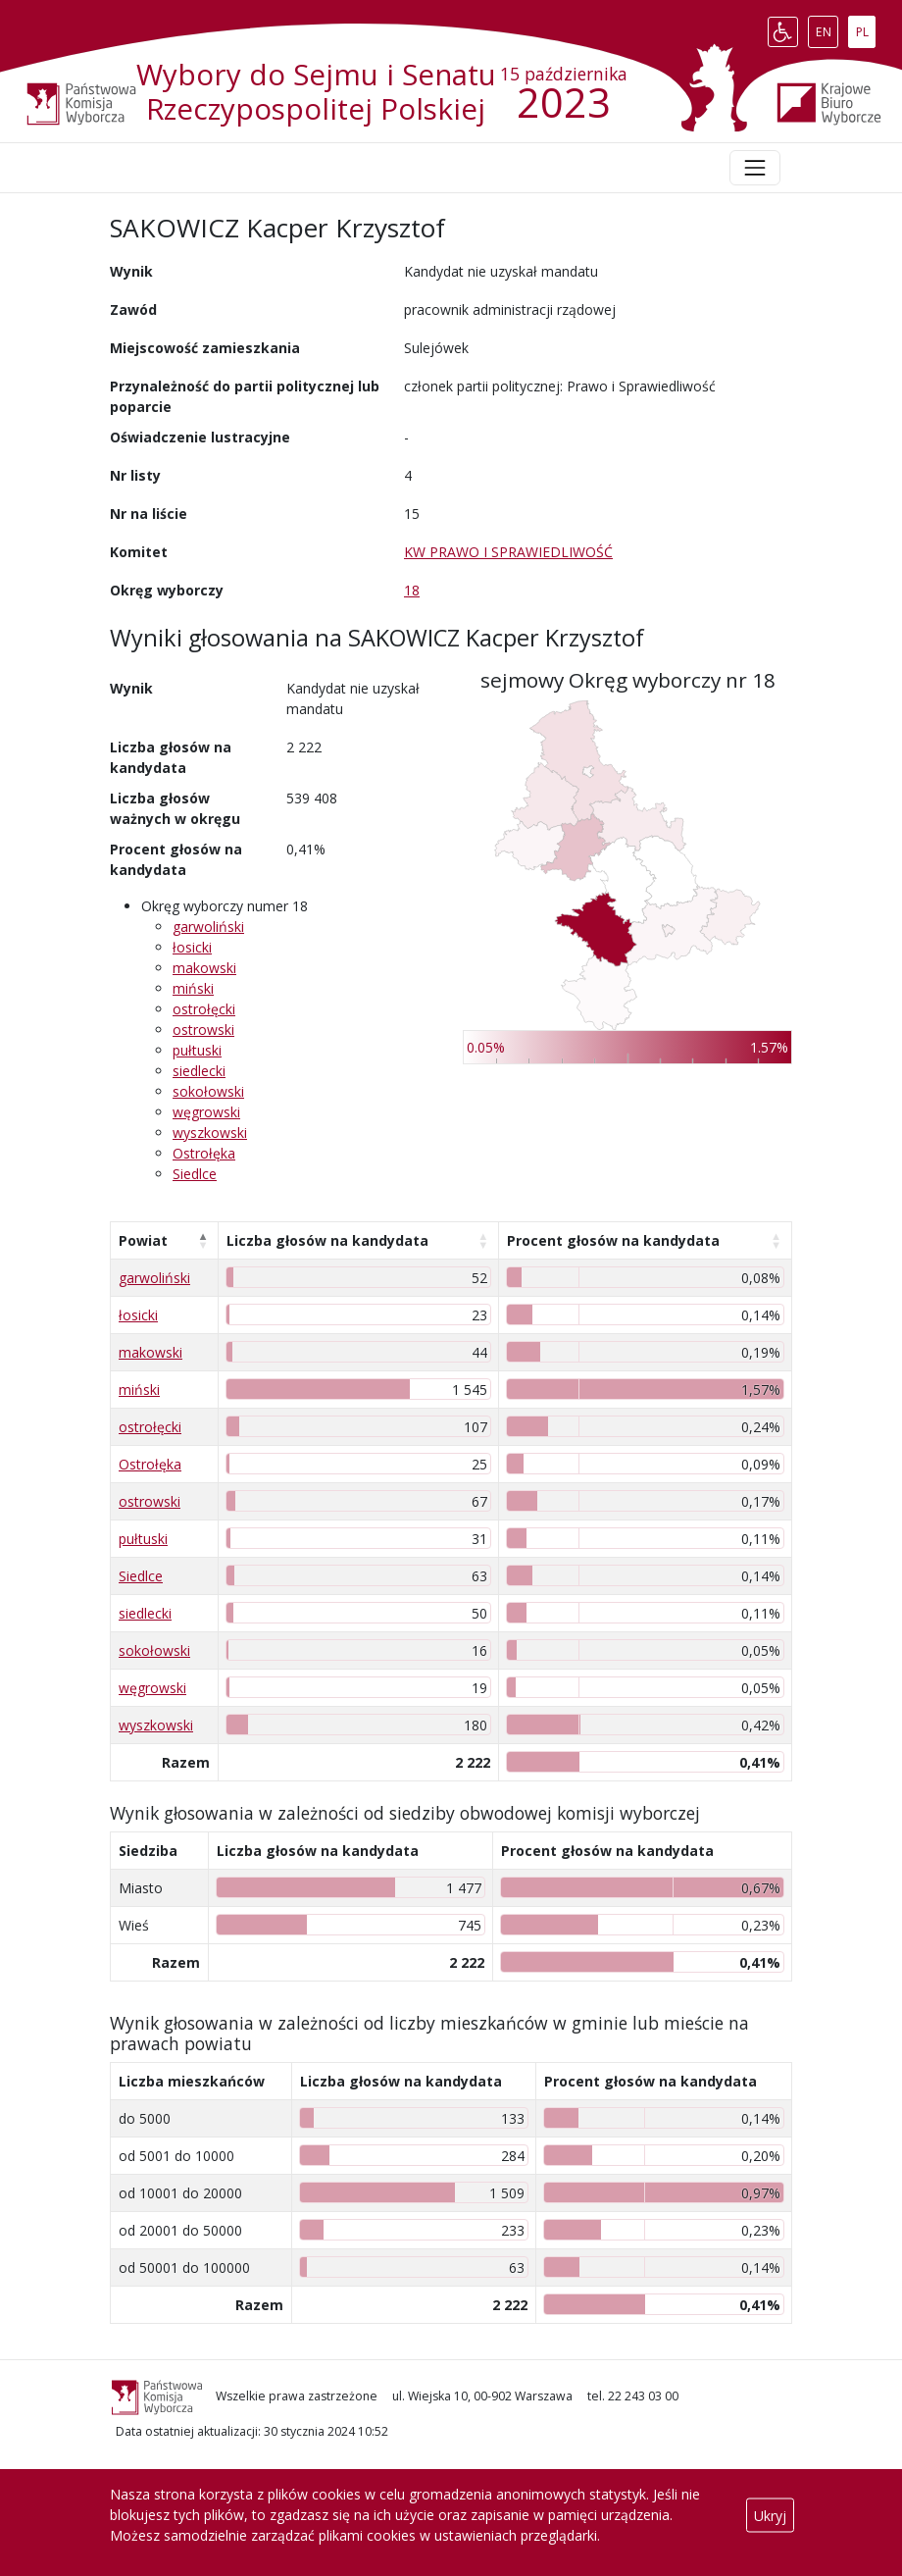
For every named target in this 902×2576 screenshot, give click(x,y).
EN (827, 27)
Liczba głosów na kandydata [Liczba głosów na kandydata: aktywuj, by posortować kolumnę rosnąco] (327, 1240)
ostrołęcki (204, 1009)
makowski (204, 967)
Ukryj (770, 2514)
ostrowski (203, 1029)
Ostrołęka (204, 1153)
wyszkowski (210, 1132)
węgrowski (206, 1112)
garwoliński (208, 926)
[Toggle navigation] (754, 167)
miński (193, 988)
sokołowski (208, 1091)
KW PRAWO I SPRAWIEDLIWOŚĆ (508, 551)
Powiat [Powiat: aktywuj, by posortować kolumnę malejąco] (143, 1240)
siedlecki (199, 1070)
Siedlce (195, 1173)
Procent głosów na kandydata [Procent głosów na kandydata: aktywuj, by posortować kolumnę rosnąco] (613, 1240)
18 (412, 590)
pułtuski (197, 1050)
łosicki (192, 947)
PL (866, 27)
